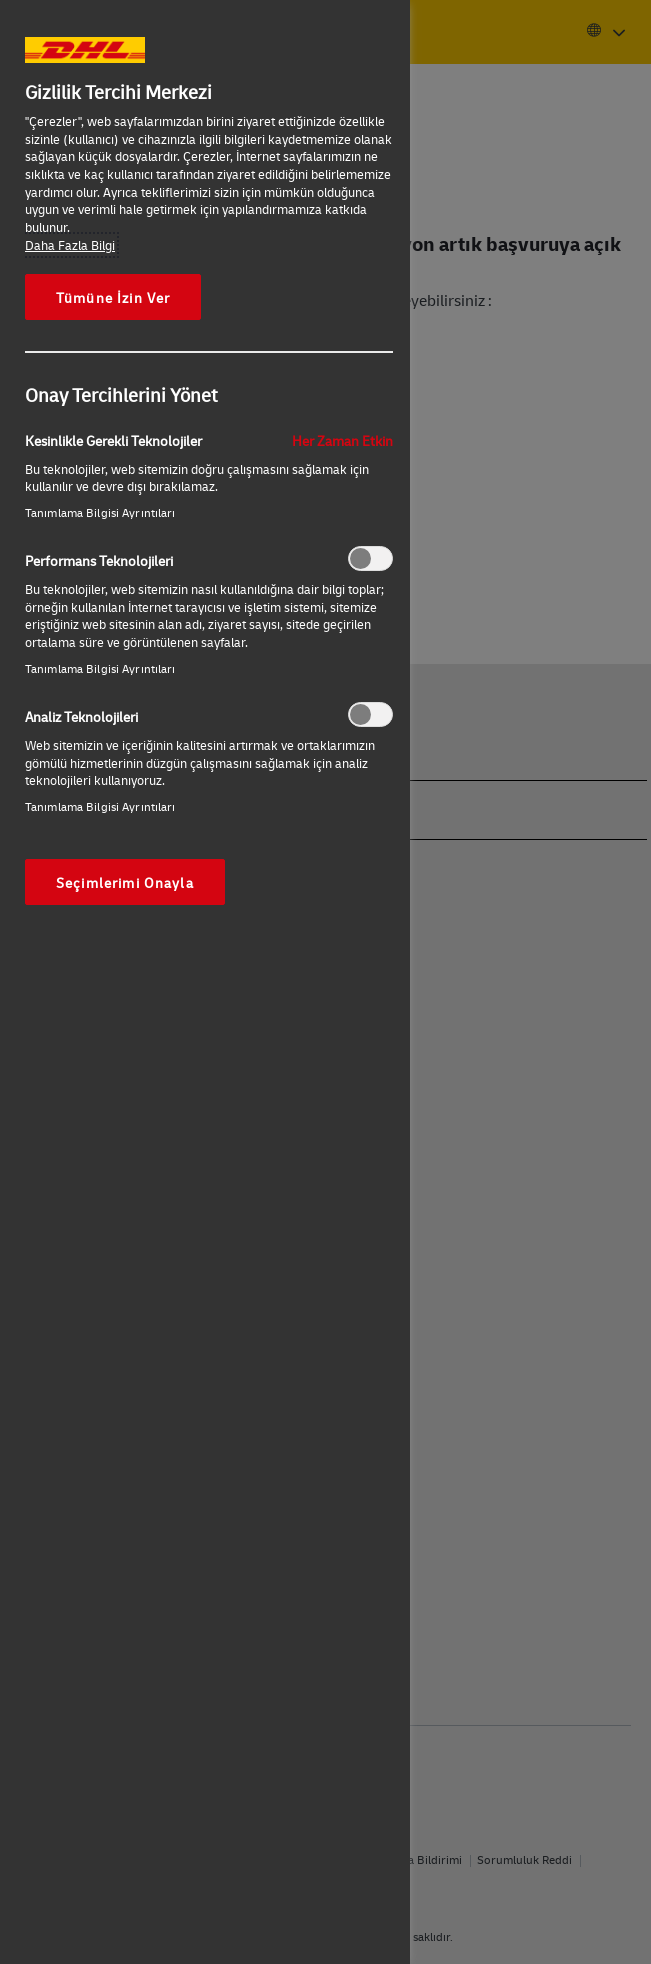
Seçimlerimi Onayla (125, 882)
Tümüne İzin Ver (113, 297)
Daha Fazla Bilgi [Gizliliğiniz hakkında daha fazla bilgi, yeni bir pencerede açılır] (70, 245)
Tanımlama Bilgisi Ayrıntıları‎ (100, 512)
